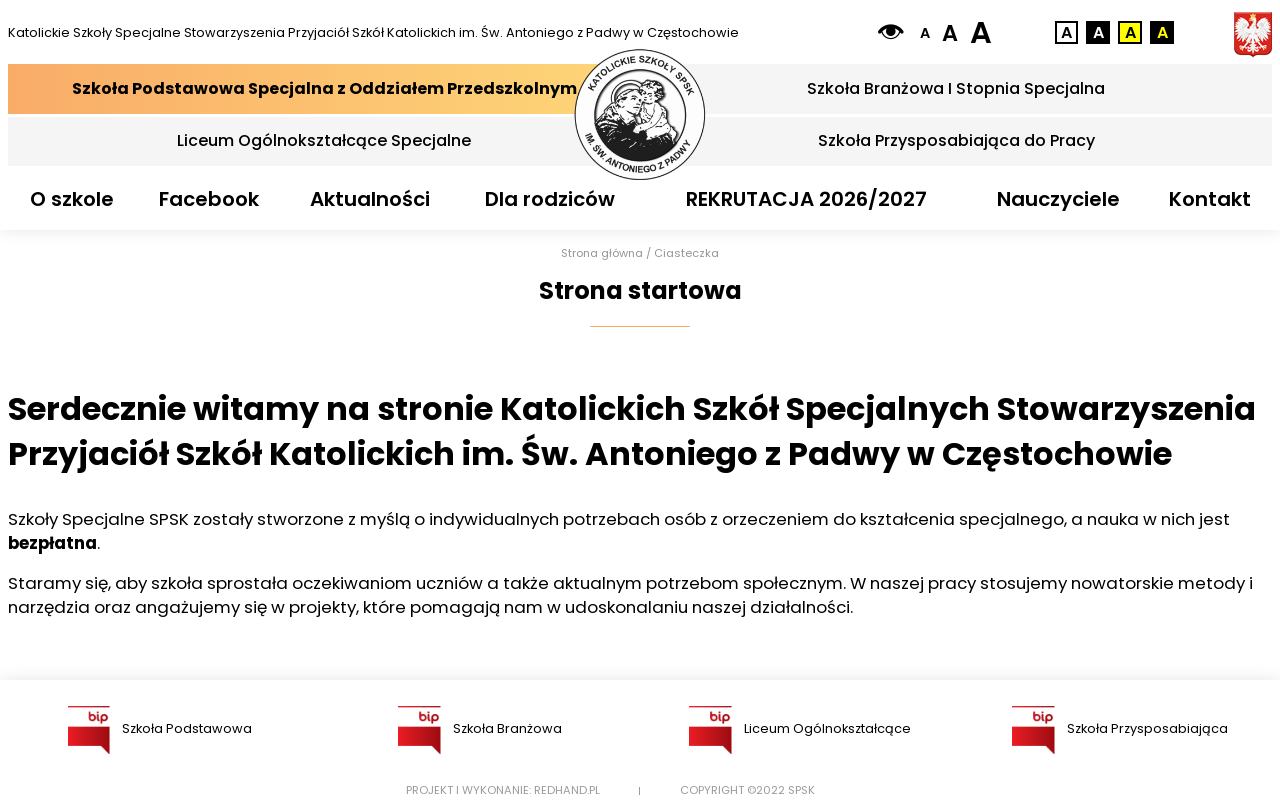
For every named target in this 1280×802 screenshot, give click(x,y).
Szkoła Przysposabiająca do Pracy (956, 140)
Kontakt (1210, 199)
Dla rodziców (550, 199)
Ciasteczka (686, 253)
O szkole (72, 199)
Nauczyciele (1058, 199)
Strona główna (602, 253)
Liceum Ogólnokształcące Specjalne (324, 140)
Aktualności (370, 199)
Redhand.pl (567, 790)
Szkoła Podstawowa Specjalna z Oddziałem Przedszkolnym (324, 88)
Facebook (209, 199)
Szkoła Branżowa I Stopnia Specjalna (956, 88)
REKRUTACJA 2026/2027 (806, 199)
